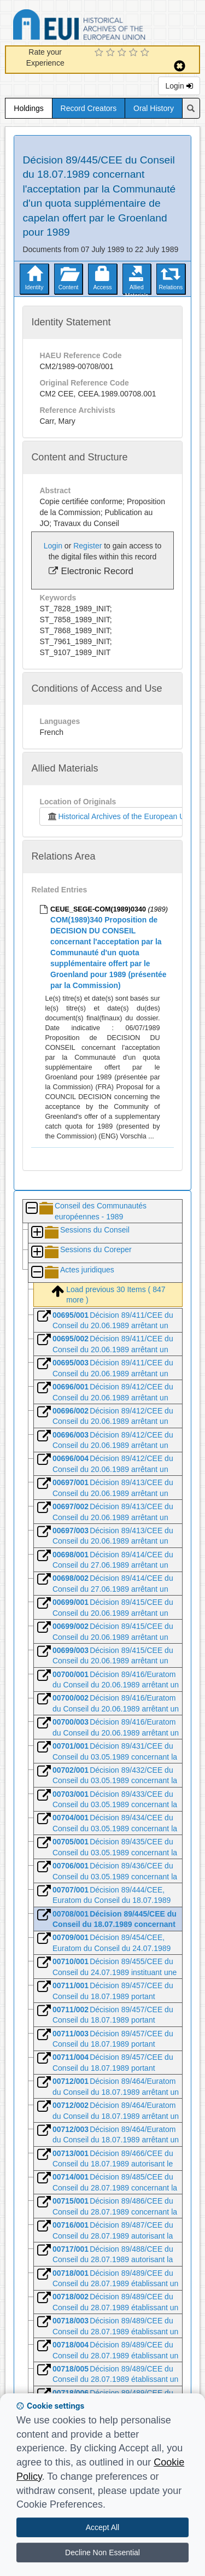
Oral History (153, 108)
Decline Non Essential (102, 2552)
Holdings (28, 108)
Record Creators (89, 108)
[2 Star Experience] (112, 53)
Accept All (102, 2527)
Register (87, 545)
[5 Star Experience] (146, 53)
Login (178, 85)
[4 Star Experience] (134, 53)
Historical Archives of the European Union (120, 816)
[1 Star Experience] (100, 53)
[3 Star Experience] (123, 53)
